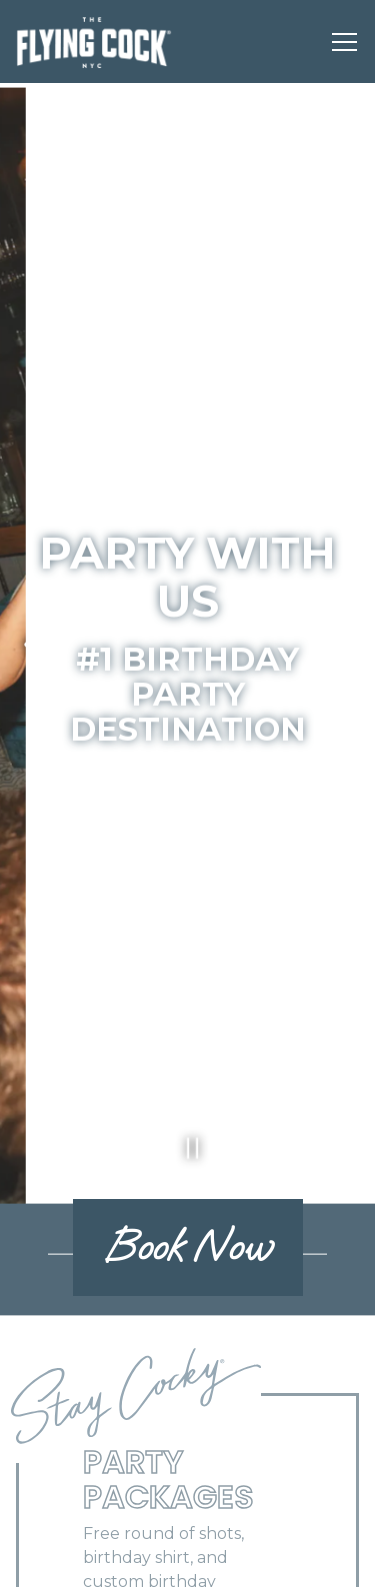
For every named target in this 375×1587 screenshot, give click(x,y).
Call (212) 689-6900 (187, 1507)
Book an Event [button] (188, 1560)
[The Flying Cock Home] (94, 41)
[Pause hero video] (187, 1096)
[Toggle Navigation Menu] (344, 42)
